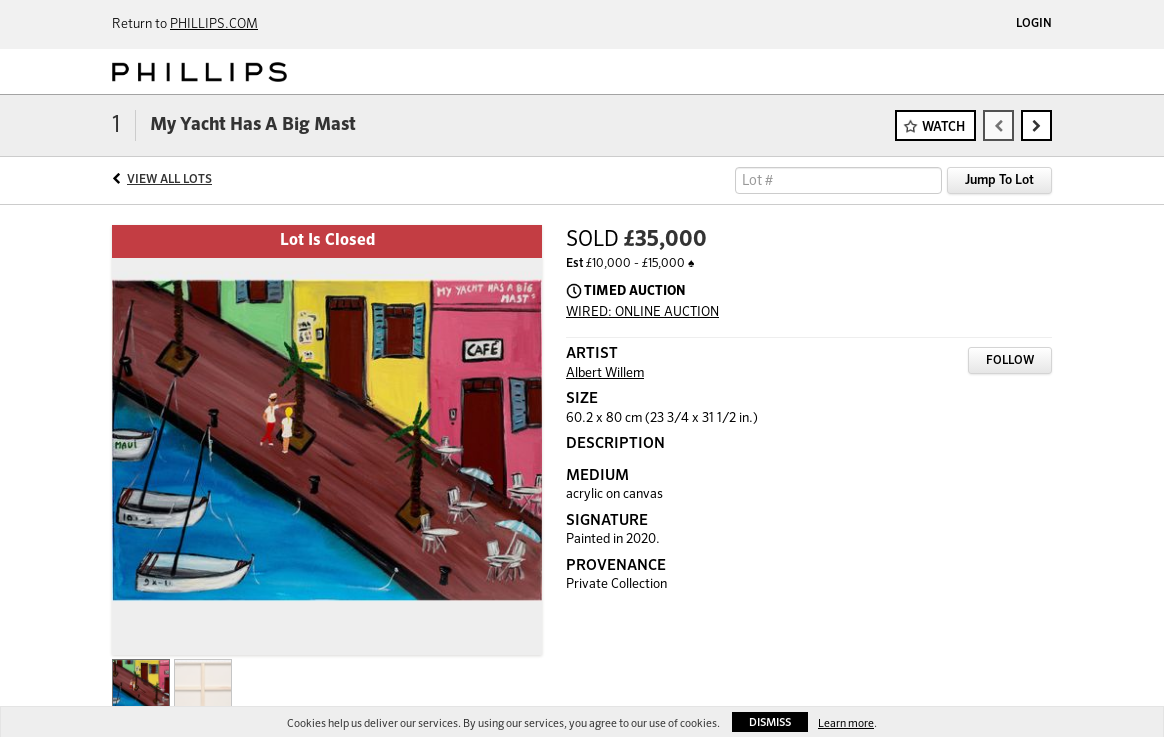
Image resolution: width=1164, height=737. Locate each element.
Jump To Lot (999, 180)
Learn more (846, 723)
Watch (943, 127)
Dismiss (770, 722)
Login (1034, 24)
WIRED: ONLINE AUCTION (642, 312)
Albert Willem (605, 373)
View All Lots (169, 180)
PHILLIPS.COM (214, 24)
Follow (1010, 361)
